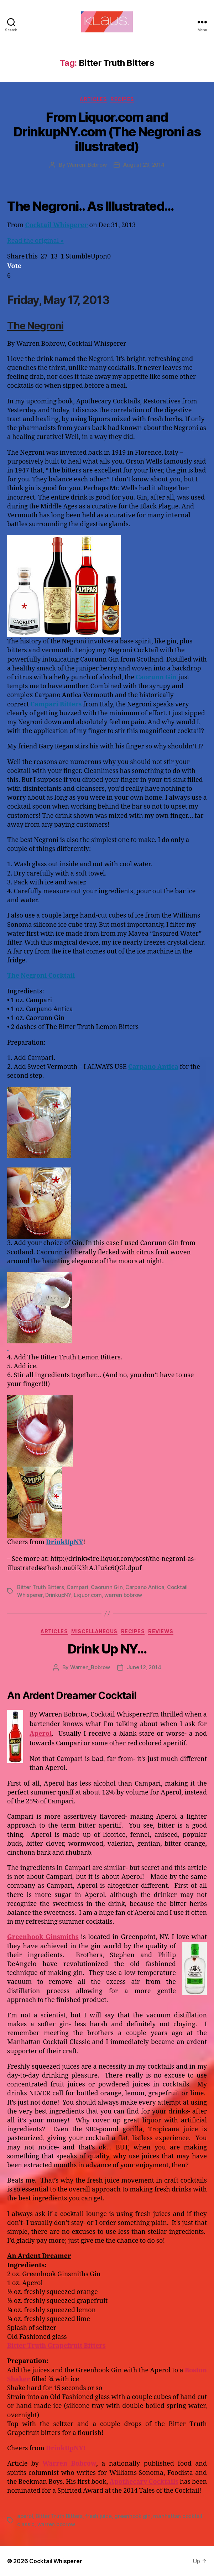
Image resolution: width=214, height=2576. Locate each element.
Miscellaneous (94, 1631)
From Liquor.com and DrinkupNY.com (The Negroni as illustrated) (107, 131)
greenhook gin (132, 2516)
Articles (93, 99)
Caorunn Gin (106, 1587)
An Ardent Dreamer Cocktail (71, 1695)
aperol (25, 2516)
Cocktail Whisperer (56, 225)
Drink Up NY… (107, 1649)
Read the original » (35, 241)
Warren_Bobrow (87, 164)
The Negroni (35, 326)
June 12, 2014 (144, 1667)
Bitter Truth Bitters (40, 1587)
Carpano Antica (144, 1587)
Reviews (160, 1631)
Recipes (122, 99)
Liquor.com (87, 1595)
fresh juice (98, 2516)
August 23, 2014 (143, 164)
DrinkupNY (58, 1595)
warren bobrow (123, 1595)
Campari (77, 1587)
